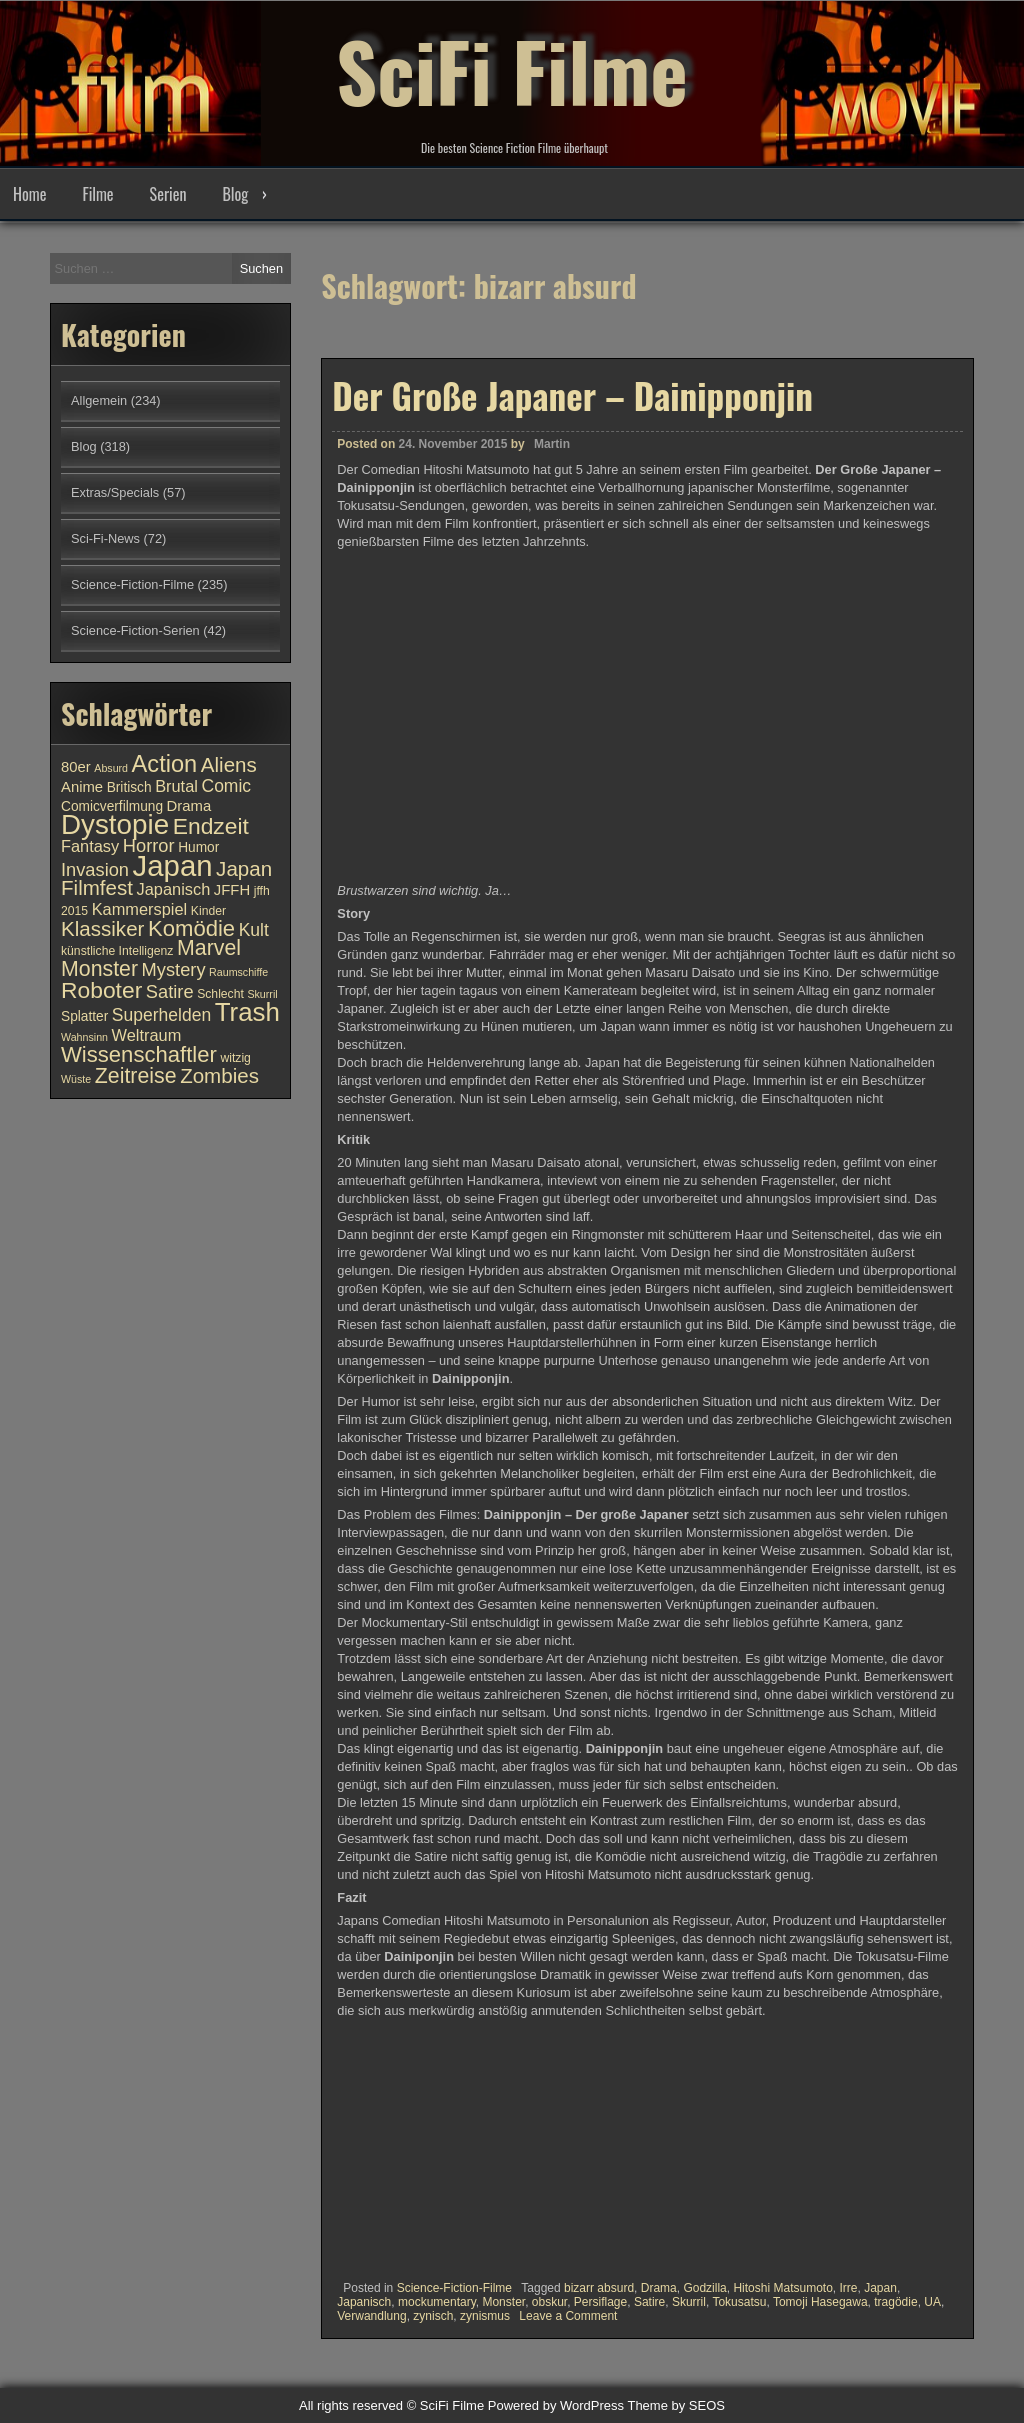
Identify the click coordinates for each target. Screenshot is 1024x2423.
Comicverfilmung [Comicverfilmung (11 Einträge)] (112, 806)
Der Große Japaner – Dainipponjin (572, 395)
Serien (168, 194)
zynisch (433, 2316)
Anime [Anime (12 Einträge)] (82, 787)
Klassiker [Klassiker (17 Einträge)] (102, 928)
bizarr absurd (599, 2288)
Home (29, 194)
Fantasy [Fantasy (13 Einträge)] (90, 846)
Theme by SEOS (676, 2405)
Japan (880, 2288)
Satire (649, 2302)
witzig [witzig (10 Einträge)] (235, 1058)
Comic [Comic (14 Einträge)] (226, 786)
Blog (235, 194)
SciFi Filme (512, 70)
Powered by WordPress (556, 2405)
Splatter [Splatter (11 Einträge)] (84, 1016)
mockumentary (437, 2302)
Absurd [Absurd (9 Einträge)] (111, 768)
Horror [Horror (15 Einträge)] (149, 845)
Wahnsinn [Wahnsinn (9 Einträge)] (84, 1037)
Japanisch (364, 2302)
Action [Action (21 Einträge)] (165, 764)
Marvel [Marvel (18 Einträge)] (209, 948)
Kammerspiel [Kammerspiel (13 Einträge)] (140, 909)
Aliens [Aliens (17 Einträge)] (229, 764)
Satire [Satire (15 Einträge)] (170, 991)
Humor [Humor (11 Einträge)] (198, 847)
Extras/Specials (115, 492)
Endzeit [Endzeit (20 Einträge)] (211, 826)
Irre (849, 2288)
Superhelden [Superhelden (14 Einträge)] (161, 1015)
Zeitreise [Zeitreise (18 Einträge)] (136, 1076)
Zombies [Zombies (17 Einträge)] (219, 1075)
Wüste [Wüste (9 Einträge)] (76, 1079)
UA (932, 2302)
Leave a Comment (568, 2316)
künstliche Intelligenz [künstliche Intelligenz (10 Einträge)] (117, 951)
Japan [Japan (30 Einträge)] (173, 865)
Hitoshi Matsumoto (782, 2288)
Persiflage (600, 2302)
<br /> (397, 2146)
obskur (549, 2302)
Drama (659, 2288)
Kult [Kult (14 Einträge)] (254, 930)
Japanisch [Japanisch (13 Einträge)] (174, 889)
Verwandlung (371, 2316)
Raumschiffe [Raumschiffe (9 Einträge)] (238, 972)
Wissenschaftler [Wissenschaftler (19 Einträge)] (139, 1054)
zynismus (485, 2316)
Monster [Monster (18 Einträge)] (99, 969)
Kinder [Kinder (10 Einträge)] (208, 911)
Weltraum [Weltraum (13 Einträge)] (147, 1035)
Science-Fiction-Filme (454, 2288)
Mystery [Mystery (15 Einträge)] (174, 969)
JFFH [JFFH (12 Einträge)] (232, 890)
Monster (503, 2302)
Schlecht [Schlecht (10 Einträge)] (220, 994)
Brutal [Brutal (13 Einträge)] (176, 786)
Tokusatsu (739, 2302)
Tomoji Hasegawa (820, 2302)
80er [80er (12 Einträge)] (76, 767)
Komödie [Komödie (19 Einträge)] (191, 928)
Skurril (689, 2302)
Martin (552, 444)
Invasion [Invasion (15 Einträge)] (95, 869)
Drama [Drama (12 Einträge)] (189, 806)
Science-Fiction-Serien (135, 630)
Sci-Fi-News (105, 538)
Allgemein (99, 400)
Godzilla (704, 2288)
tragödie (895, 2302)
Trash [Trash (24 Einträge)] (247, 1012)
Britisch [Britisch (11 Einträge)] (129, 787)
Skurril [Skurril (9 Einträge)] (262, 994)
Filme (97, 194)
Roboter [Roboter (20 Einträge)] (101, 990)
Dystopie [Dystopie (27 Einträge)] (115, 824)
